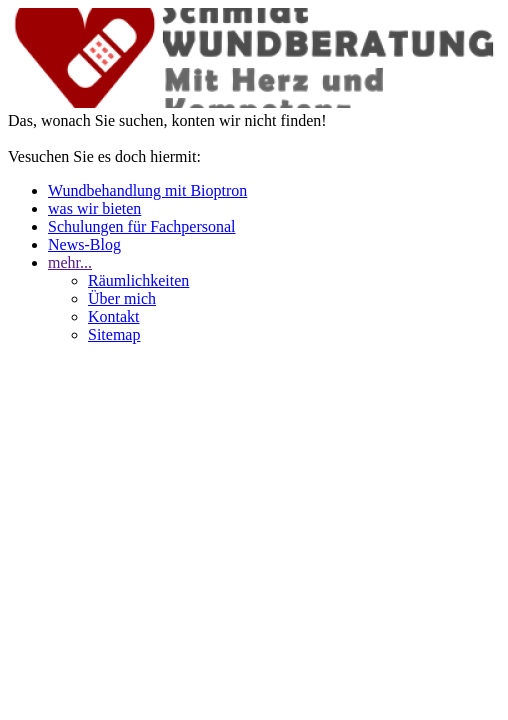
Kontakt (114, 316)
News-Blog (84, 244)
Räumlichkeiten (138, 280)
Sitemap (114, 334)
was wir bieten (94, 208)
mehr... (70, 262)
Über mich (122, 298)
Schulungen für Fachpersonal (142, 226)
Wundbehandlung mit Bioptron (147, 190)
